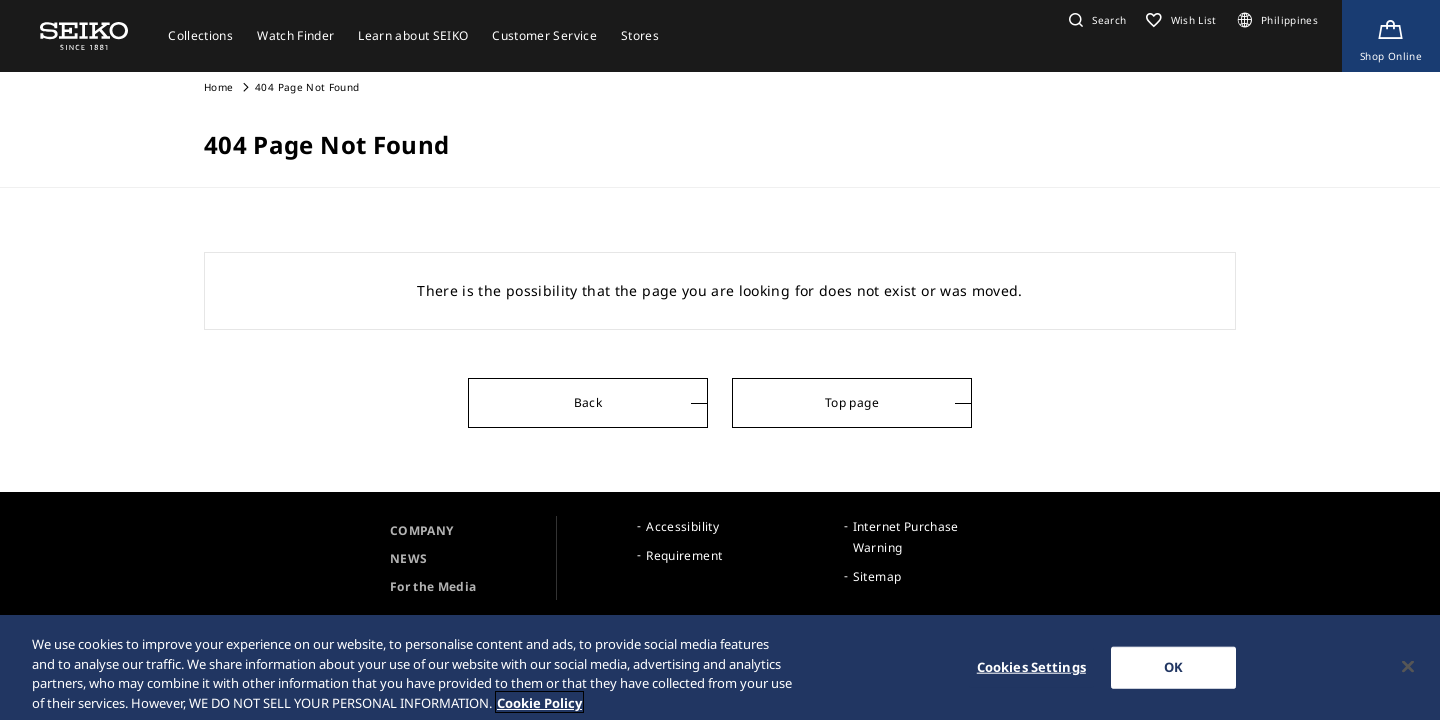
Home (218, 87)
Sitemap (877, 576)
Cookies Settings (1031, 672)
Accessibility (682, 526)
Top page (852, 402)
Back (588, 402)
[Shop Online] (1391, 36)
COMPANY (421, 530)
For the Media (433, 586)
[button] (1095, 20)
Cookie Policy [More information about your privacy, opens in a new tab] (539, 708)
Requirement (684, 555)
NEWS (408, 558)
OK (1173, 672)
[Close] (1408, 672)
